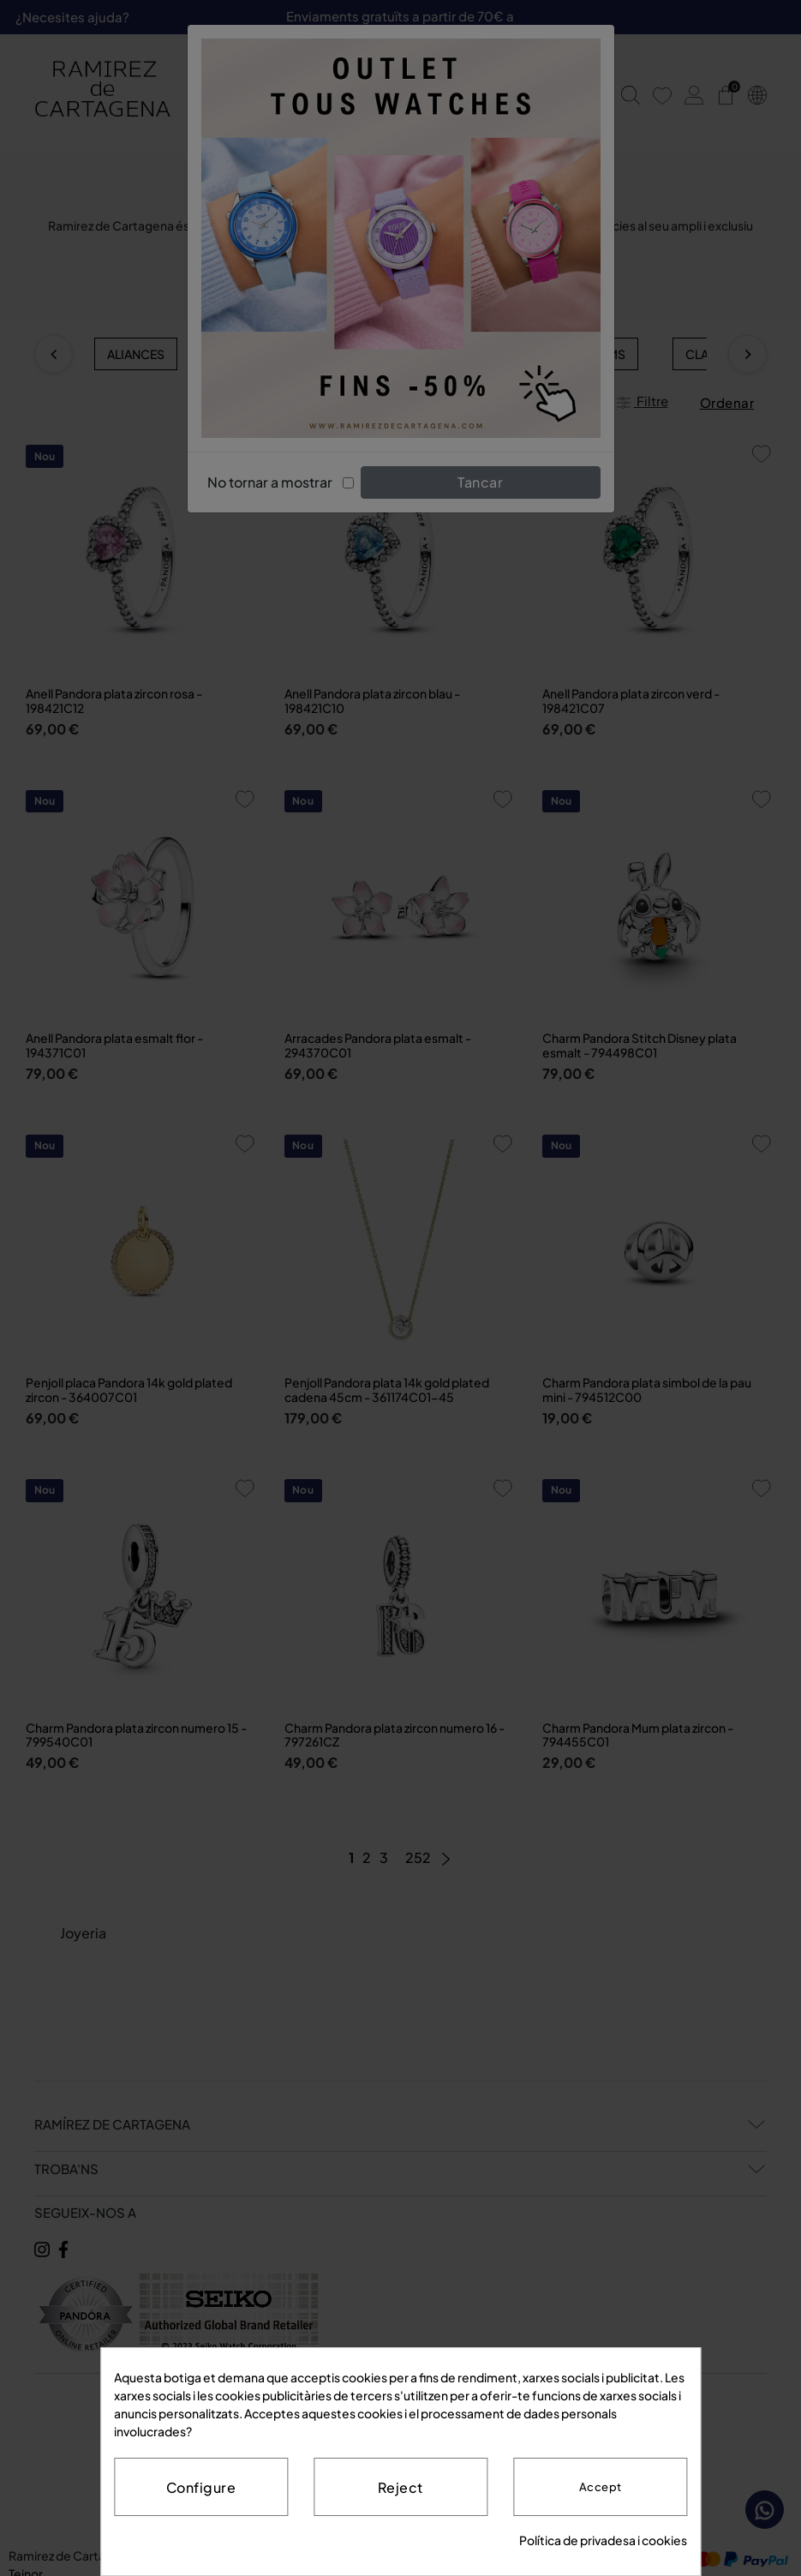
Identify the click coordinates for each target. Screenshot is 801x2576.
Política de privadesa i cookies (603, 2540)
